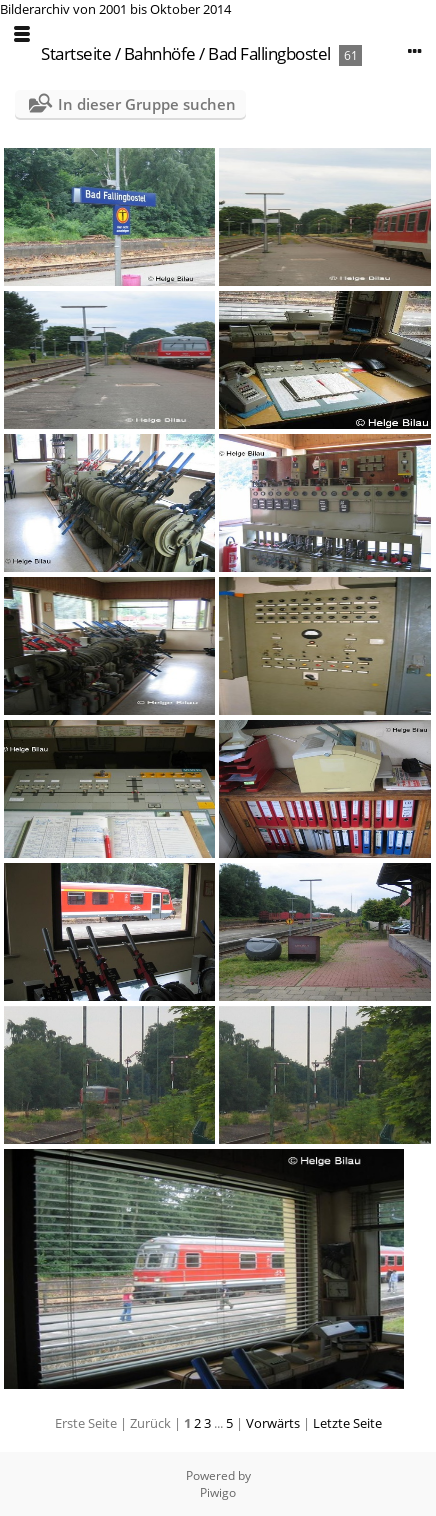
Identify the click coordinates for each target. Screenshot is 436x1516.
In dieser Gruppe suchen (147, 104)
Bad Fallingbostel (269, 53)
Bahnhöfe (160, 53)
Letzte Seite (347, 1423)
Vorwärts (273, 1423)
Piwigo (218, 1492)
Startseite (76, 53)
